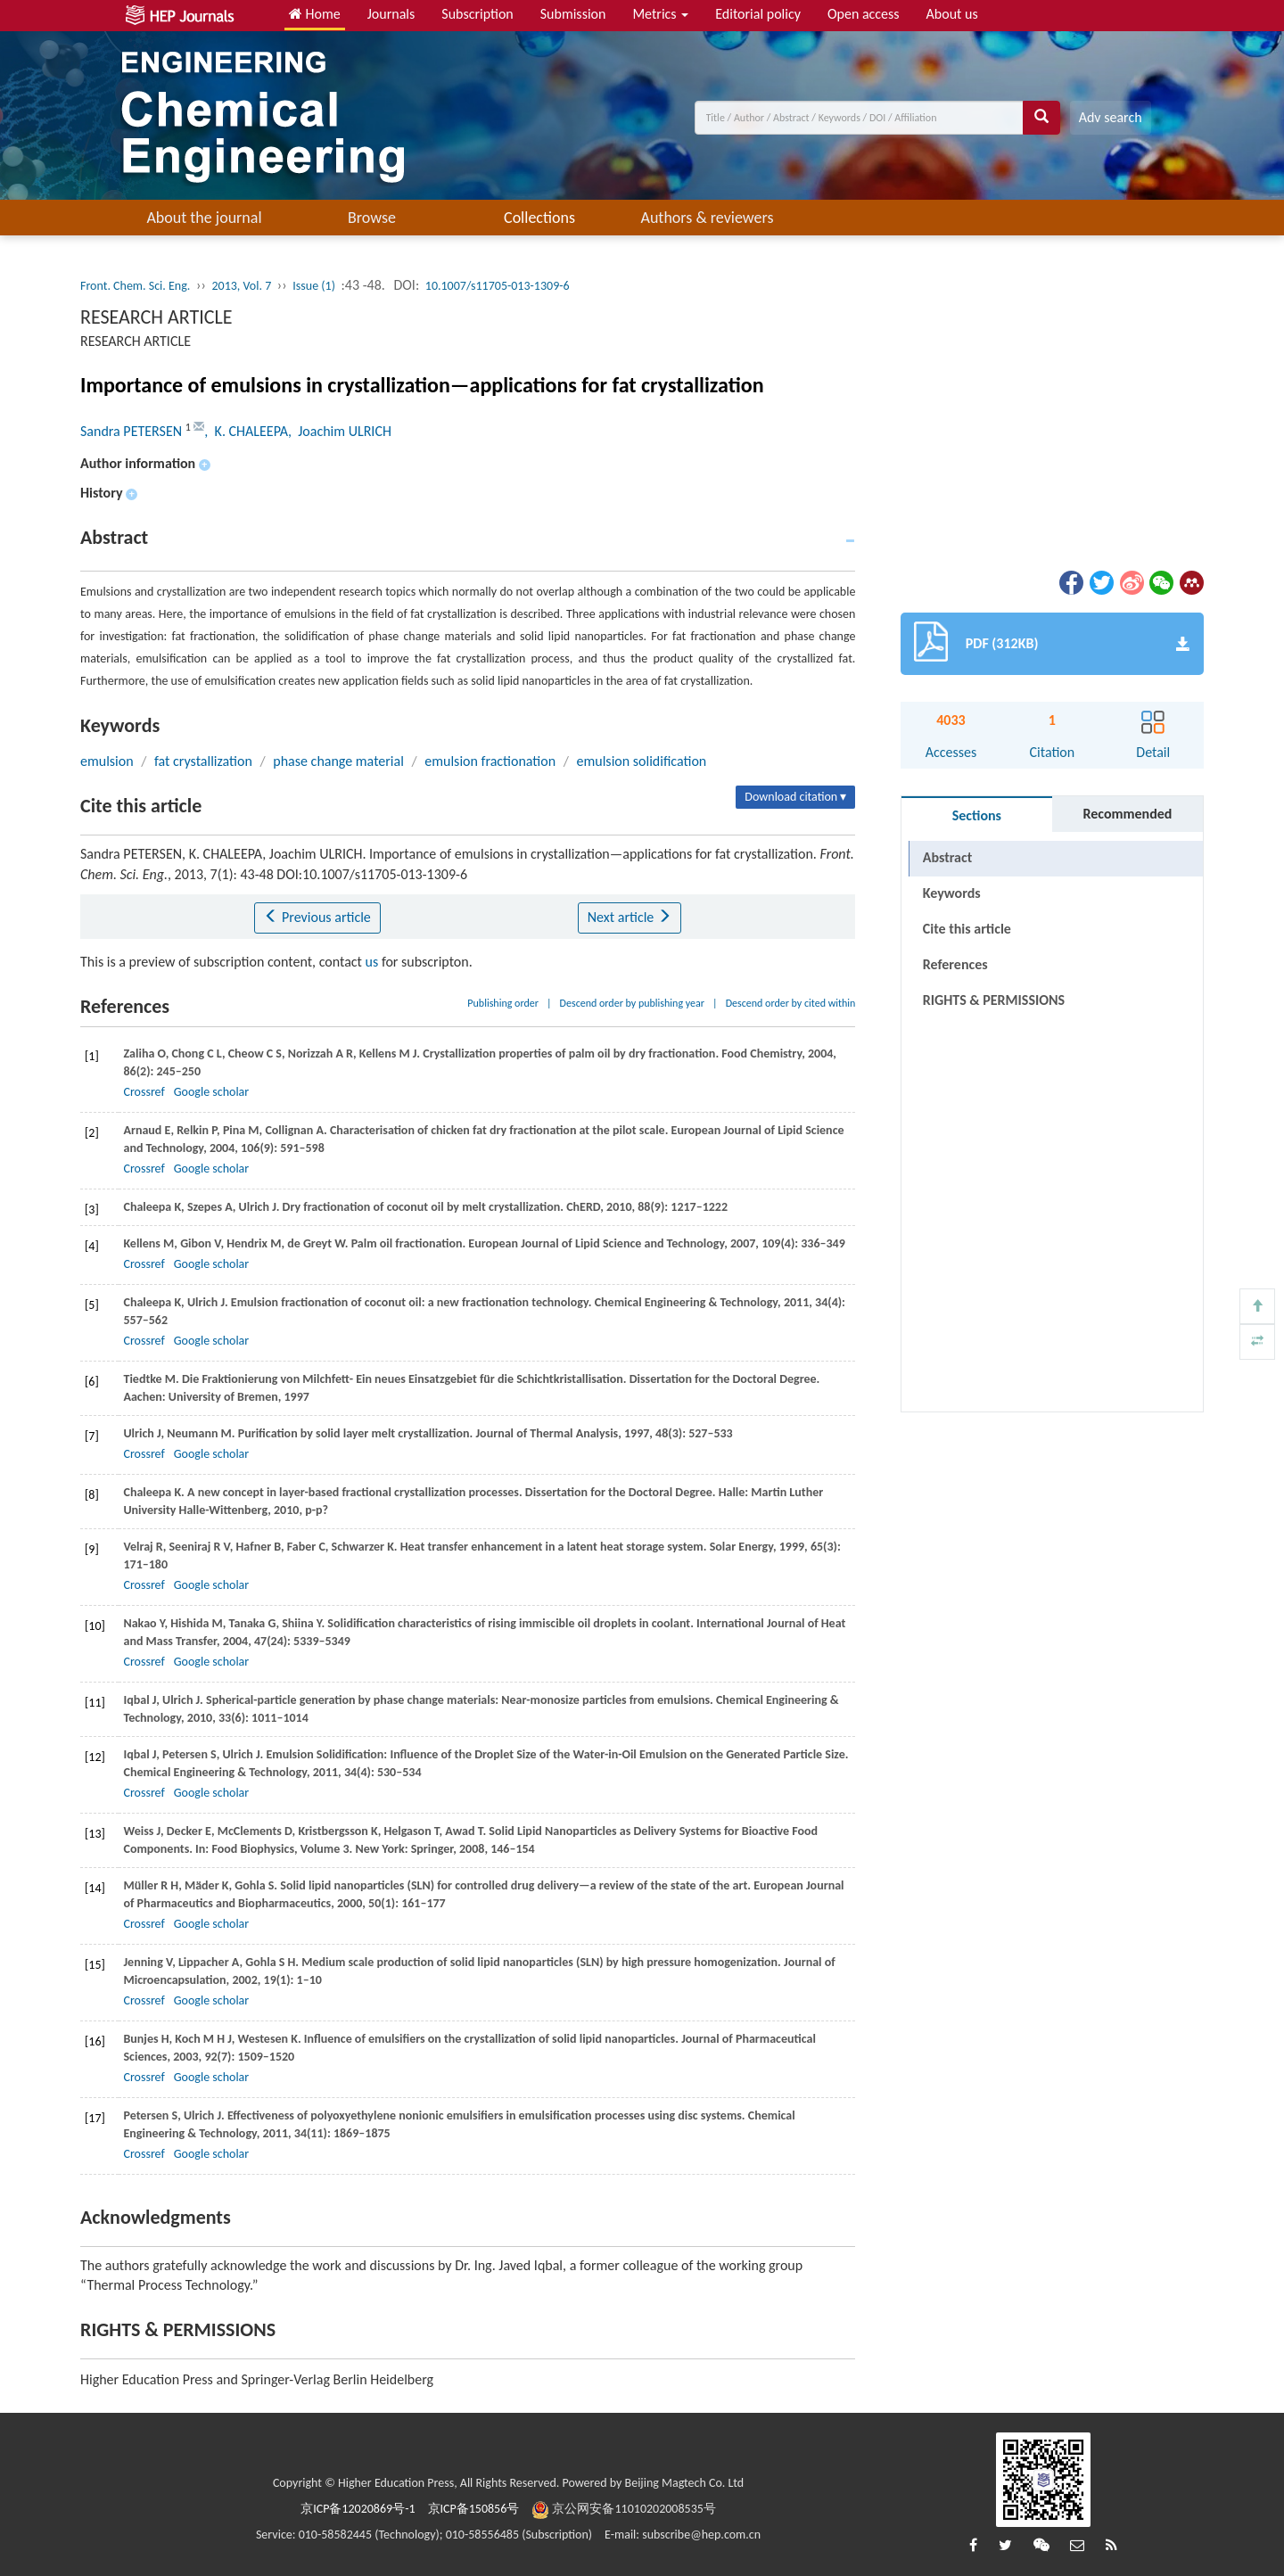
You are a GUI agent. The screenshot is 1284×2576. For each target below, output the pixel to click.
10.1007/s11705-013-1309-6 (497, 285)
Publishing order (503, 1003)
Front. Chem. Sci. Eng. (135, 285)
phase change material (338, 761)
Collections (539, 217)
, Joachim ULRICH (339, 431)
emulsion (107, 761)
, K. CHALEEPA (246, 431)
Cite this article (967, 928)
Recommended (1127, 813)
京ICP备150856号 (474, 2508)
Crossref (143, 1091)
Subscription (477, 13)
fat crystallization (203, 761)
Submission (573, 13)
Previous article (317, 917)
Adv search (1110, 117)
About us (952, 13)
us (372, 961)
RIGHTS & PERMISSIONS (994, 1000)
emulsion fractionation (490, 761)
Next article (629, 917)
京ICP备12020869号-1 (357, 2508)
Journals (391, 13)
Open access (863, 13)
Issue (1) (313, 285)
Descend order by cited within (791, 1003)
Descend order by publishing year (632, 1003)
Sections (976, 815)
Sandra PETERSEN (132, 431)
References (955, 964)
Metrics (660, 13)
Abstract (947, 857)
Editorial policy (758, 13)
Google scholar (211, 1091)
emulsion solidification (642, 761)
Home (315, 13)
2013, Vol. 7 (241, 285)
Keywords (952, 893)
